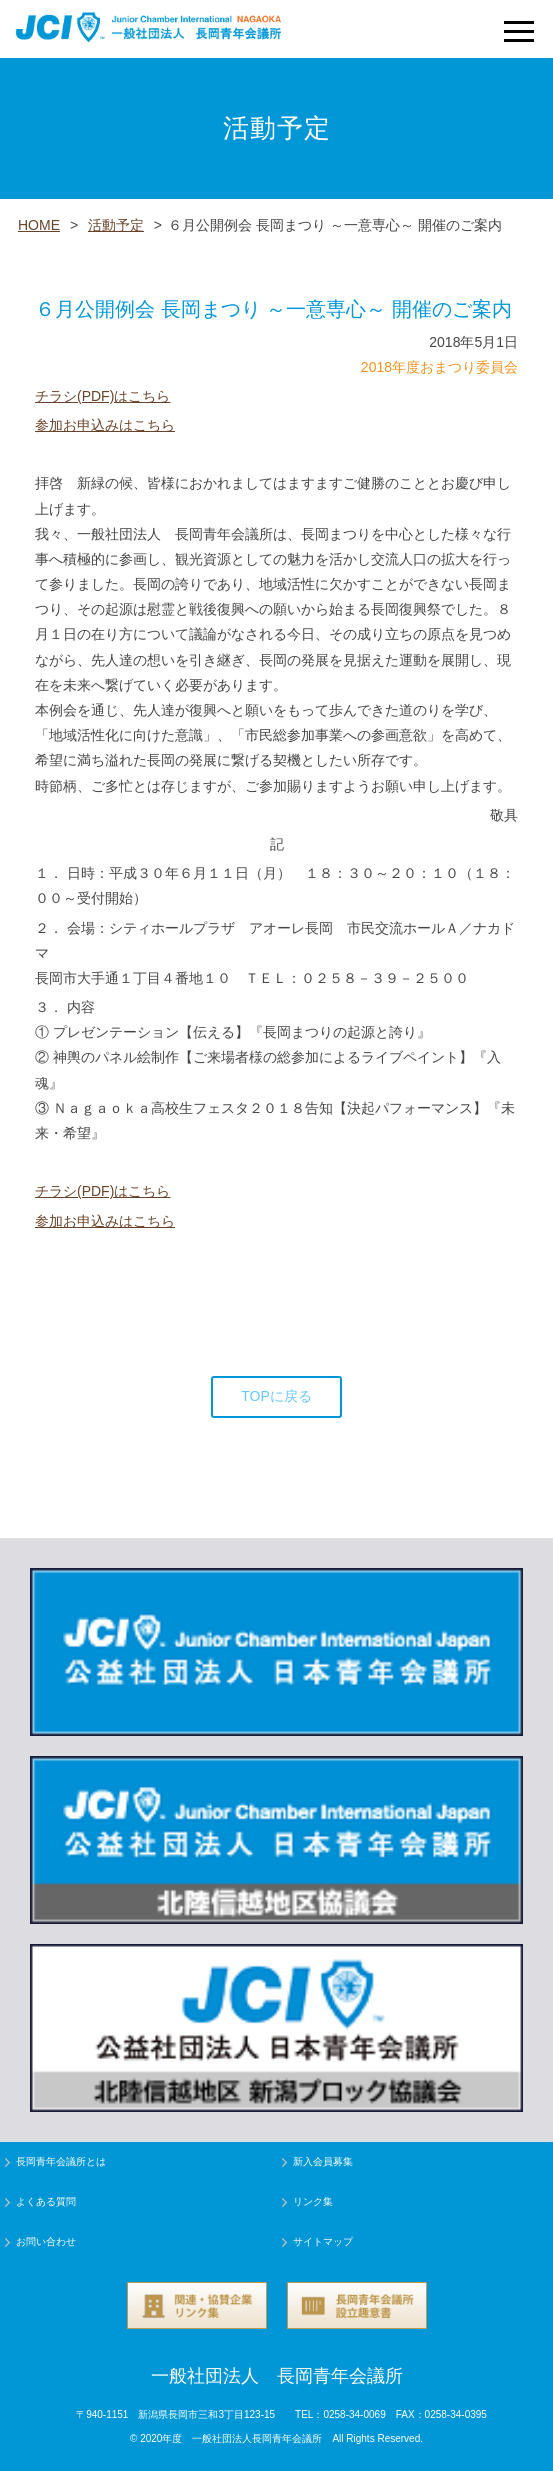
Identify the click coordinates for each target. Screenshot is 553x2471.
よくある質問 (46, 2201)
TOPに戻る (276, 1396)
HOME (39, 225)
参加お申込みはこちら (105, 425)
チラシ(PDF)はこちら (102, 396)
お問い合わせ (46, 2241)
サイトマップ (323, 2241)
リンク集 (313, 2201)
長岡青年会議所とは (61, 2161)
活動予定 (116, 225)
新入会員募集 (323, 2161)
